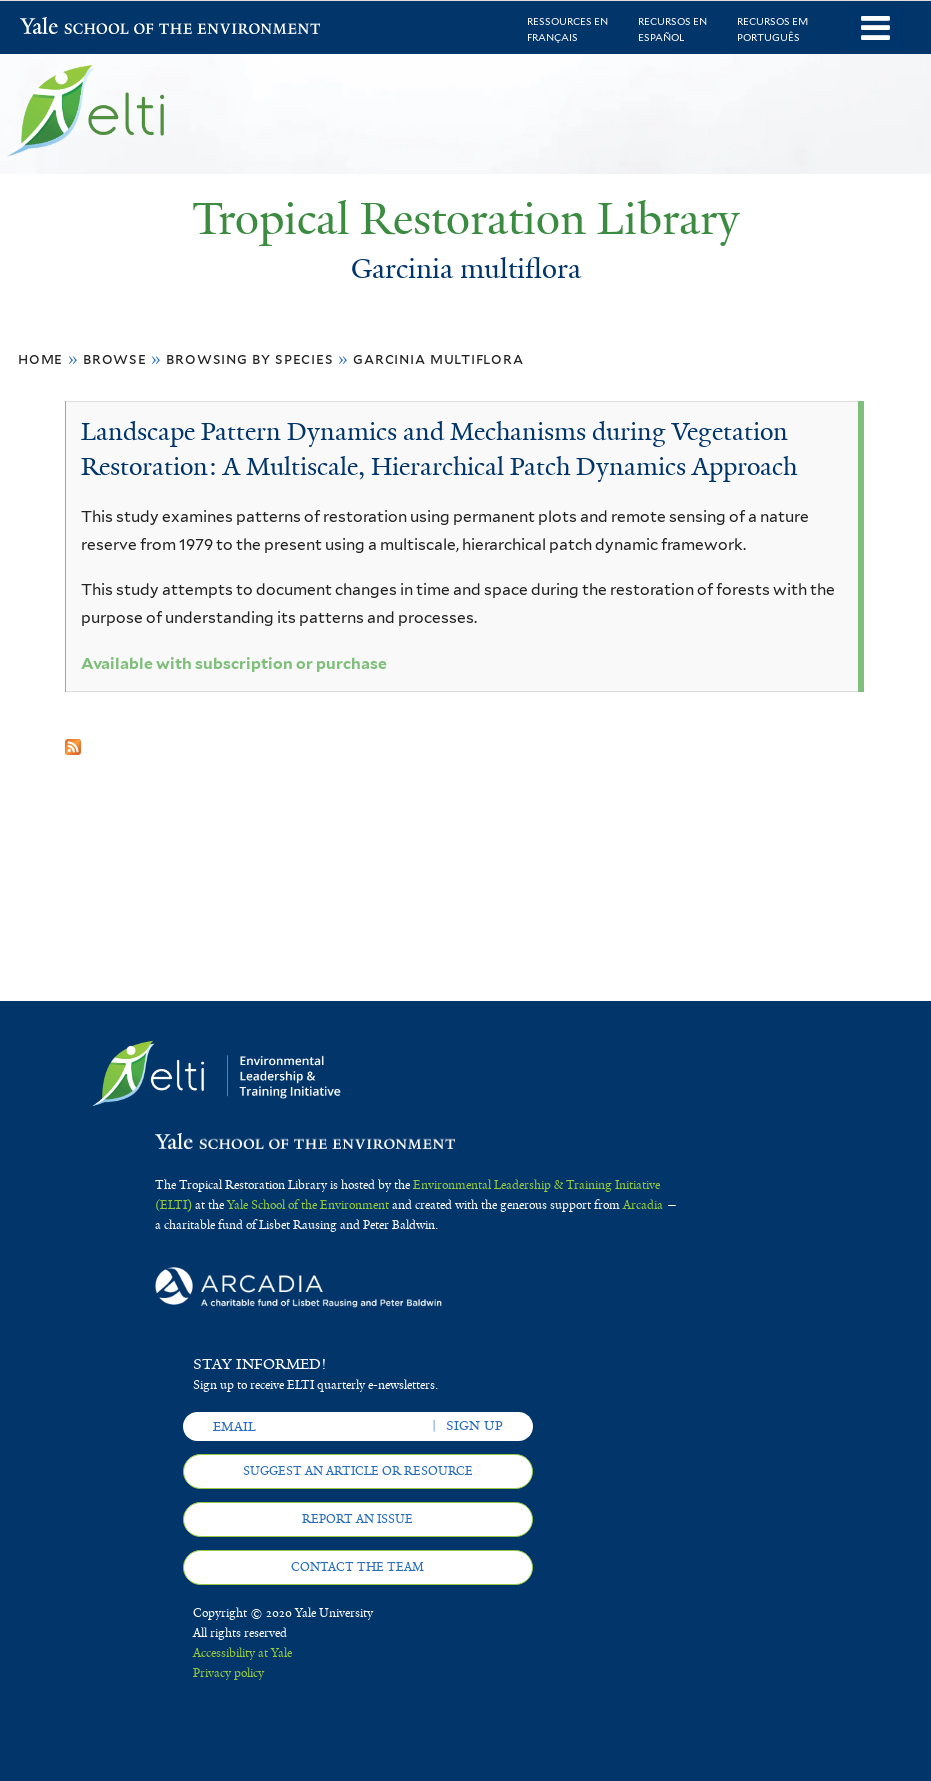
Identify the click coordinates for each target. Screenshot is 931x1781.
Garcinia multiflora (438, 358)
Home (40, 358)
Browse (115, 358)
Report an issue (357, 1519)
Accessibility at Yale (242, 1653)
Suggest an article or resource (358, 1471)
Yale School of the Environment (72, 28)
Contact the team (357, 1567)
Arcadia (643, 1205)
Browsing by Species (249, 358)
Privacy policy (228, 1673)
